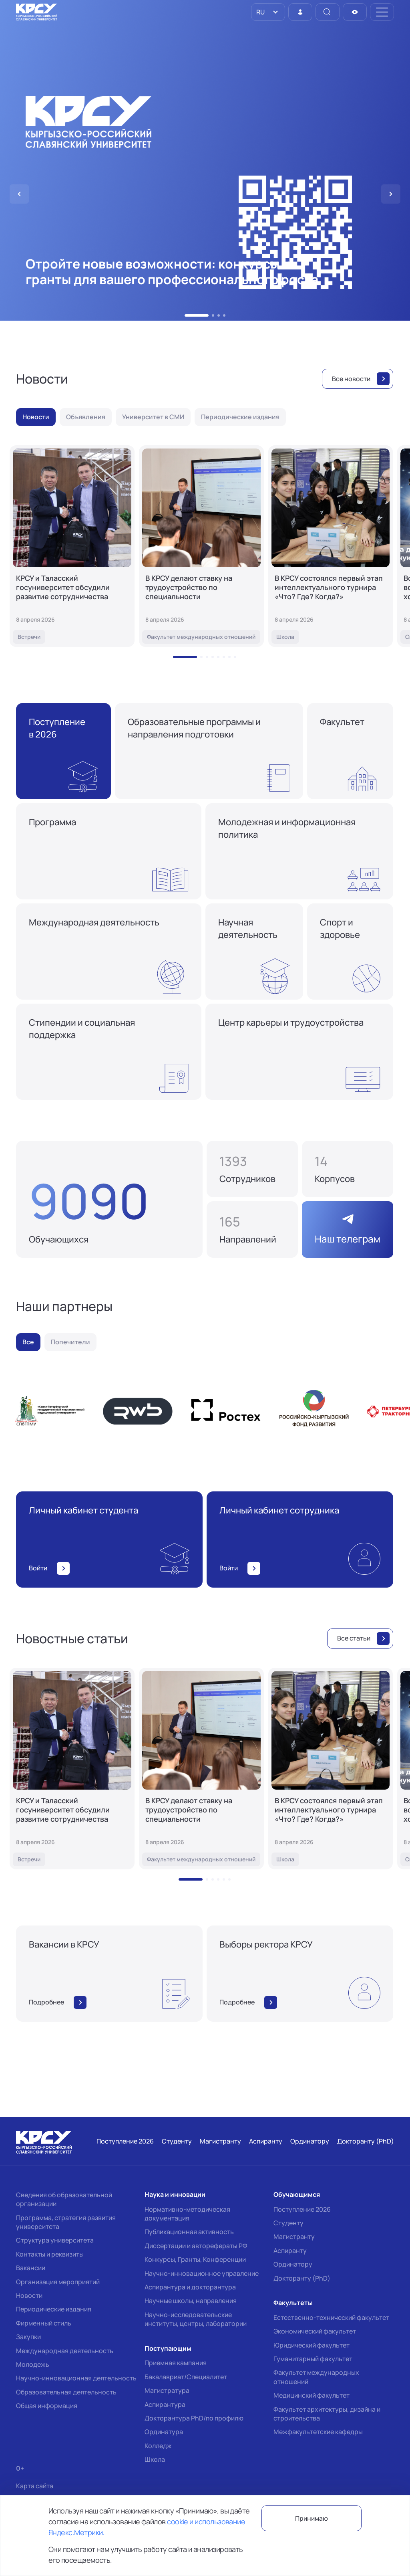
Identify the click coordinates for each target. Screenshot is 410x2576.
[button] (186, 315)
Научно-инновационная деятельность (76, 2378)
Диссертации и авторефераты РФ (196, 2245)
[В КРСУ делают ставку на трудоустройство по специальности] (201, 546)
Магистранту (294, 2236)
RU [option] (259, 12)
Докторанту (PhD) (301, 2278)
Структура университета (55, 2240)
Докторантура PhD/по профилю (194, 2418)
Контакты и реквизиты (50, 2254)
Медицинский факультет (311, 2395)
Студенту (288, 2222)
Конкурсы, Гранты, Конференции (195, 2259)
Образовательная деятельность (66, 2392)
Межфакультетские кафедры (318, 2431)
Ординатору (292, 2264)
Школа (155, 2459)
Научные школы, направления (191, 2300)
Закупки (28, 2336)
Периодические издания (53, 2309)
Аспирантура (165, 2404)
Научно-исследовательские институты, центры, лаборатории (196, 2319)
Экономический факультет (314, 2331)
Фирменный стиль (43, 2323)
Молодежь (32, 2364)
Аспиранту (290, 2250)
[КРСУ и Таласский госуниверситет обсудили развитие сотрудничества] (72, 546)
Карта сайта (34, 2486)
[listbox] (268, 12)
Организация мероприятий (58, 2281)
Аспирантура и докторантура (190, 2287)
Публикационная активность (189, 2231)
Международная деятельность (64, 2350)
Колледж (158, 2445)
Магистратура (167, 2390)
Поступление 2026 (302, 2209)
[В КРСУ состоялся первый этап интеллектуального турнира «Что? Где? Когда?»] (330, 546)
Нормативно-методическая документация (187, 2213)
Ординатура (164, 2431)
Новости (29, 2295)
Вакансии (30, 2267)
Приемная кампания (176, 2362)
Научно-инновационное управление (202, 2273)
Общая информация (46, 2405)
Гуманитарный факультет (312, 2358)
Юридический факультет (311, 2345)
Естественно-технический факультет (331, 2317)
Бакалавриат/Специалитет (186, 2376)
